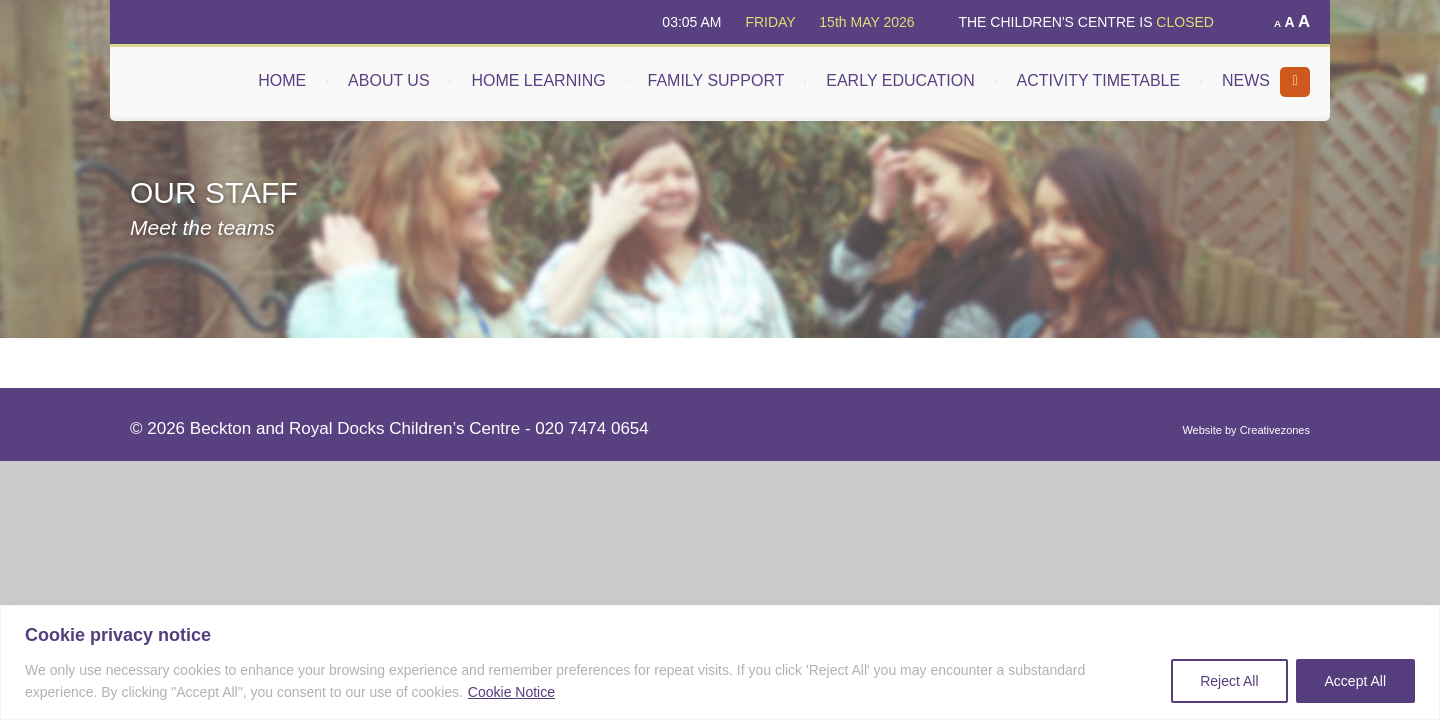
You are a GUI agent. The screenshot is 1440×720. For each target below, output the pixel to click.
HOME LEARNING (538, 80)
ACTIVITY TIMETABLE (1099, 80)
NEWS (1246, 80)
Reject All (1229, 681)
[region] (720, 662)
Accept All (1355, 681)
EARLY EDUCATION (900, 80)
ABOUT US (389, 80)
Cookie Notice (511, 692)
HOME (282, 80)
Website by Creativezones (1246, 430)
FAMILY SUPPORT (716, 80)
